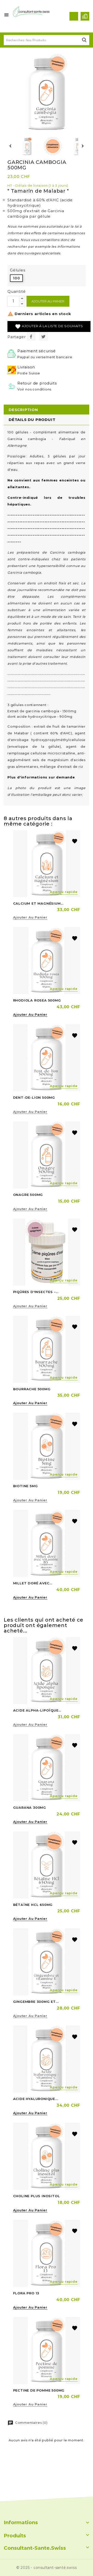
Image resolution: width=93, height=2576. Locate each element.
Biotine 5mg (25, 1486)
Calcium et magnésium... (38, 903)
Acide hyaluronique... (35, 2099)
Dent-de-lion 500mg (34, 1097)
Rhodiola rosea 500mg (37, 1000)
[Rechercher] (46, 40)
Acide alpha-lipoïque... (37, 1710)
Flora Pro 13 (26, 2293)
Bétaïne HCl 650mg (33, 1905)
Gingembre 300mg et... (36, 2002)
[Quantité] (13, 301)
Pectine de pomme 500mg (39, 2390)
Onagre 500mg (28, 1195)
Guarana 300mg (29, 1807)
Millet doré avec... (32, 1583)
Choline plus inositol (36, 2196)
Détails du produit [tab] (32, 419)
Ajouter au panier (47, 301)
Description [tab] (23, 409)
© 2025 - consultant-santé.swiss (46, 2567)
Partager (31, 336)
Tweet (43, 336)
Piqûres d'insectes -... (36, 1292)
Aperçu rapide (63, 892)
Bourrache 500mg (32, 1389)
